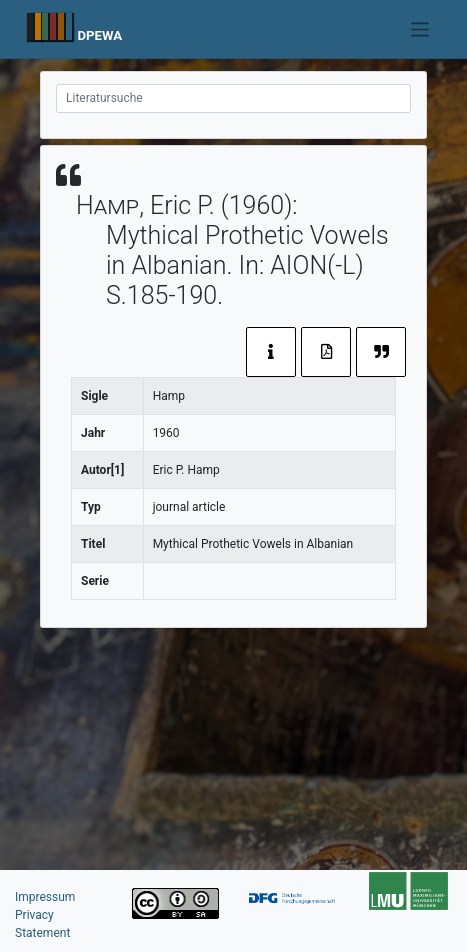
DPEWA (99, 35)
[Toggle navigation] (420, 29)
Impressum (45, 897)
